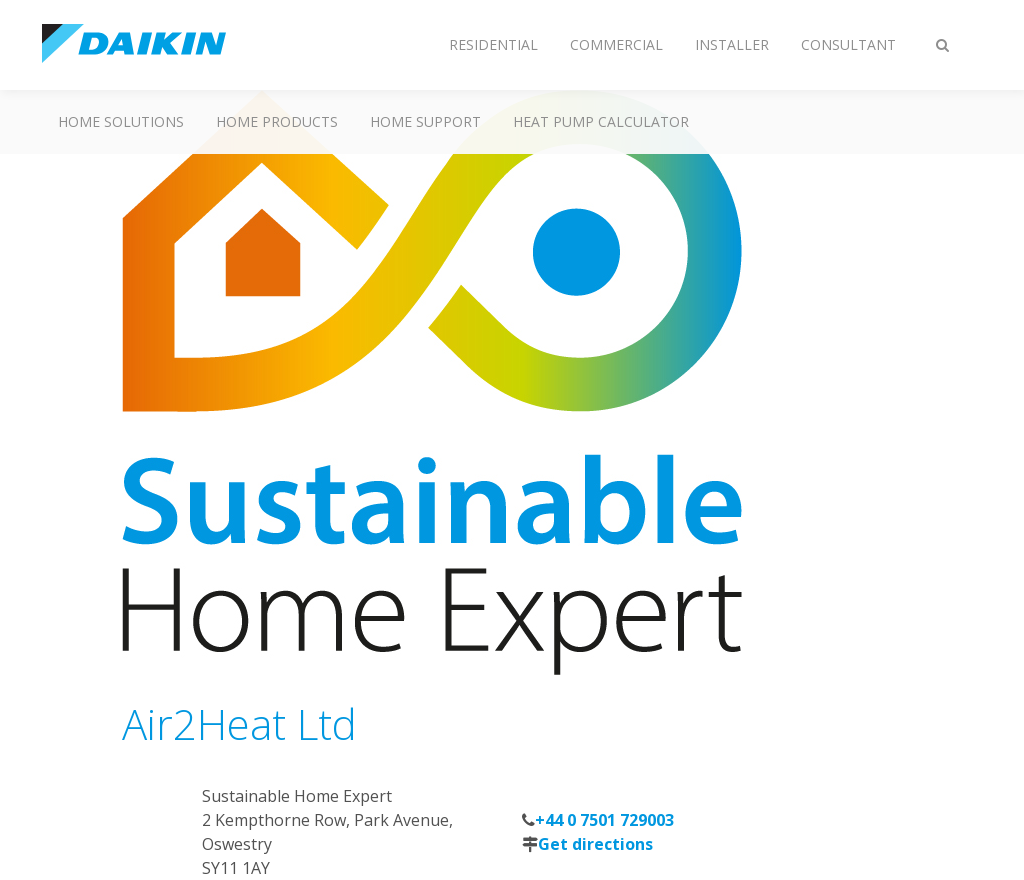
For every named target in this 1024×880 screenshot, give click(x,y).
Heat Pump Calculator (601, 121)
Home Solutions (121, 121)
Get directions (595, 844)
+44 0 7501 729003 (604, 820)
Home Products (277, 121)
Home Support (425, 121)
